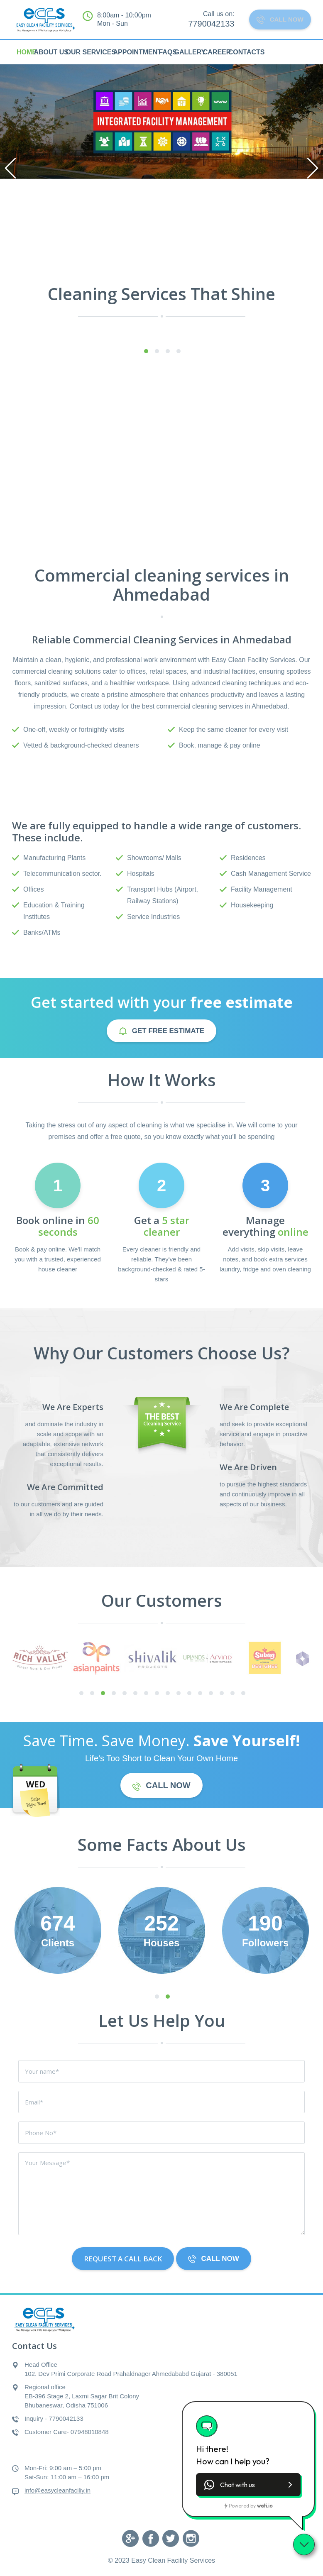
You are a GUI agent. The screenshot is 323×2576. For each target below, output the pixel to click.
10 (178, 1694)
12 (200, 1694)
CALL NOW (277, 20)
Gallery (190, 52)
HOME (27, 52)
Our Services (91, 52)
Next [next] (312, 168)
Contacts (246, 52)
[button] (248, 2484)
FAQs (168, 52)
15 (232, 1694)
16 (243, 1694)
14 (222, 1694)
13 (211, 1694)
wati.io (264, 2506)
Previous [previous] (10, 168)
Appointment (137, 52)
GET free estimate (161, 1031)
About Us (51, 52)
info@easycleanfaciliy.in (57, 2490)
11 (189, 1694)
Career (217, 52)
